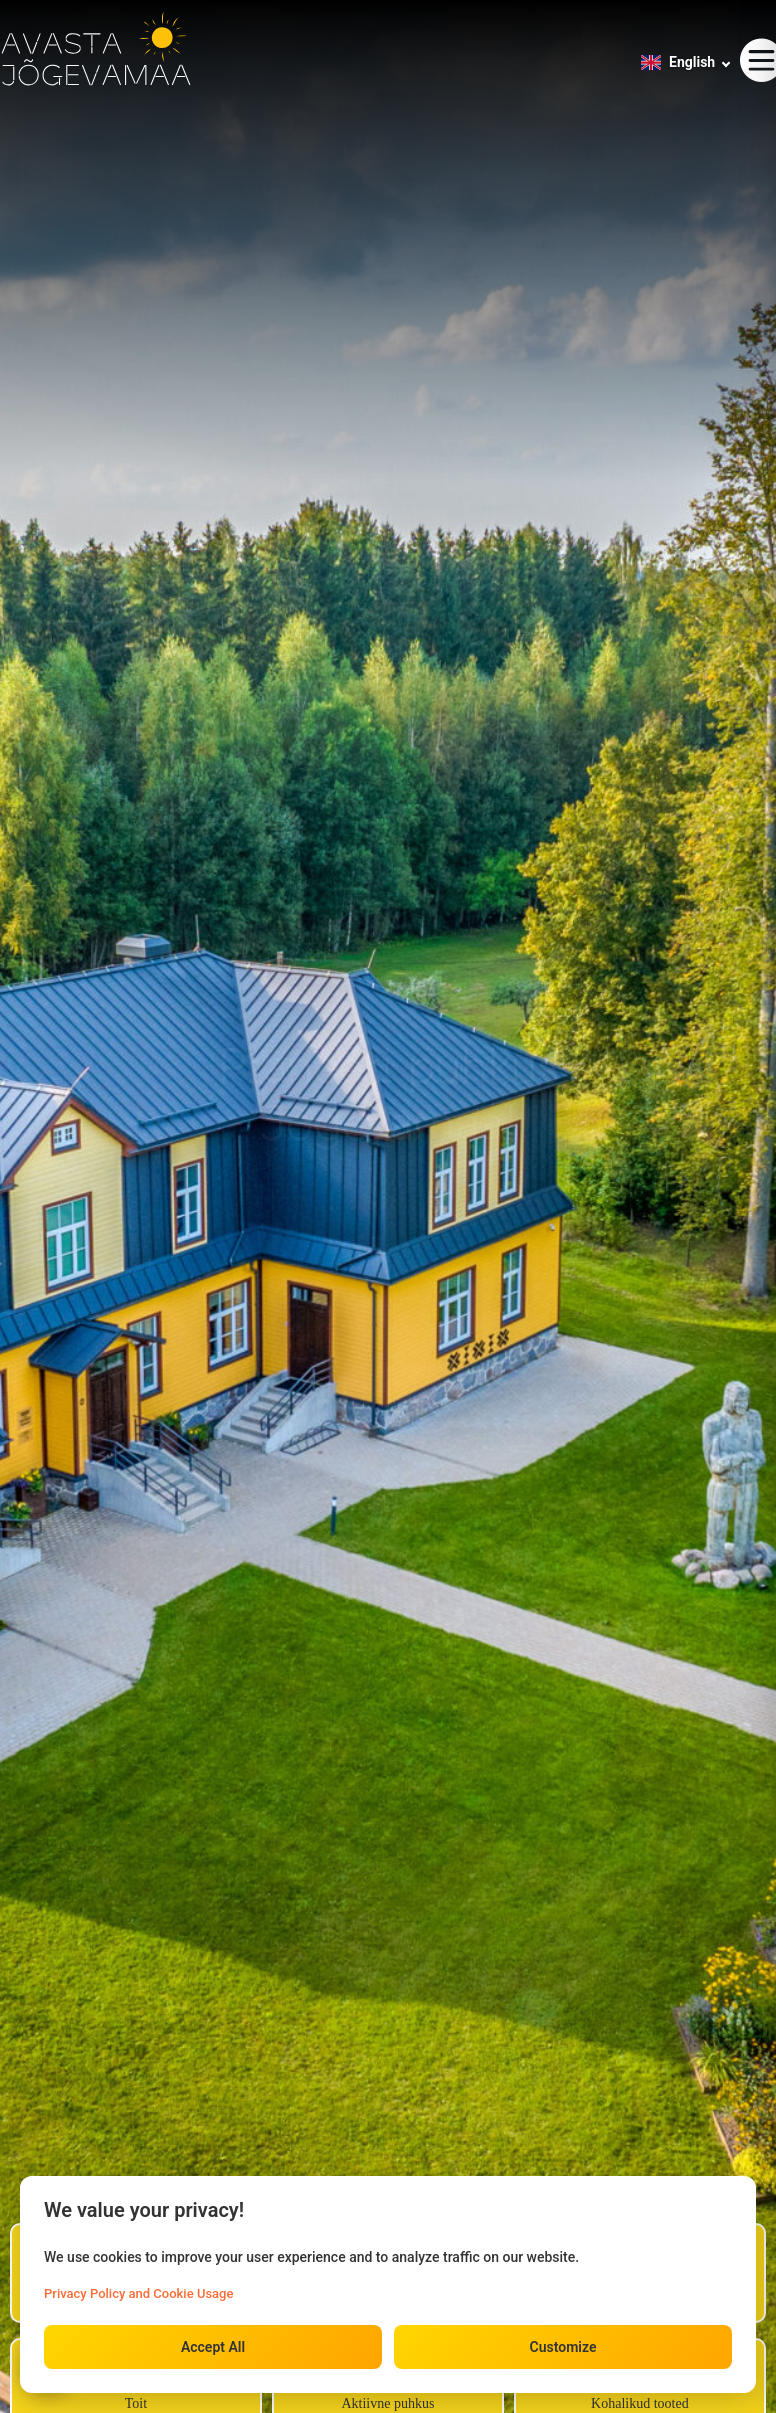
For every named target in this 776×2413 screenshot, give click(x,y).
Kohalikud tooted (640, 2403)
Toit (136, 2403)
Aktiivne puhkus (387, 2403)
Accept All (213, 2347)
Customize (563, 2347)
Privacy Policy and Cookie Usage (138, 2293)
